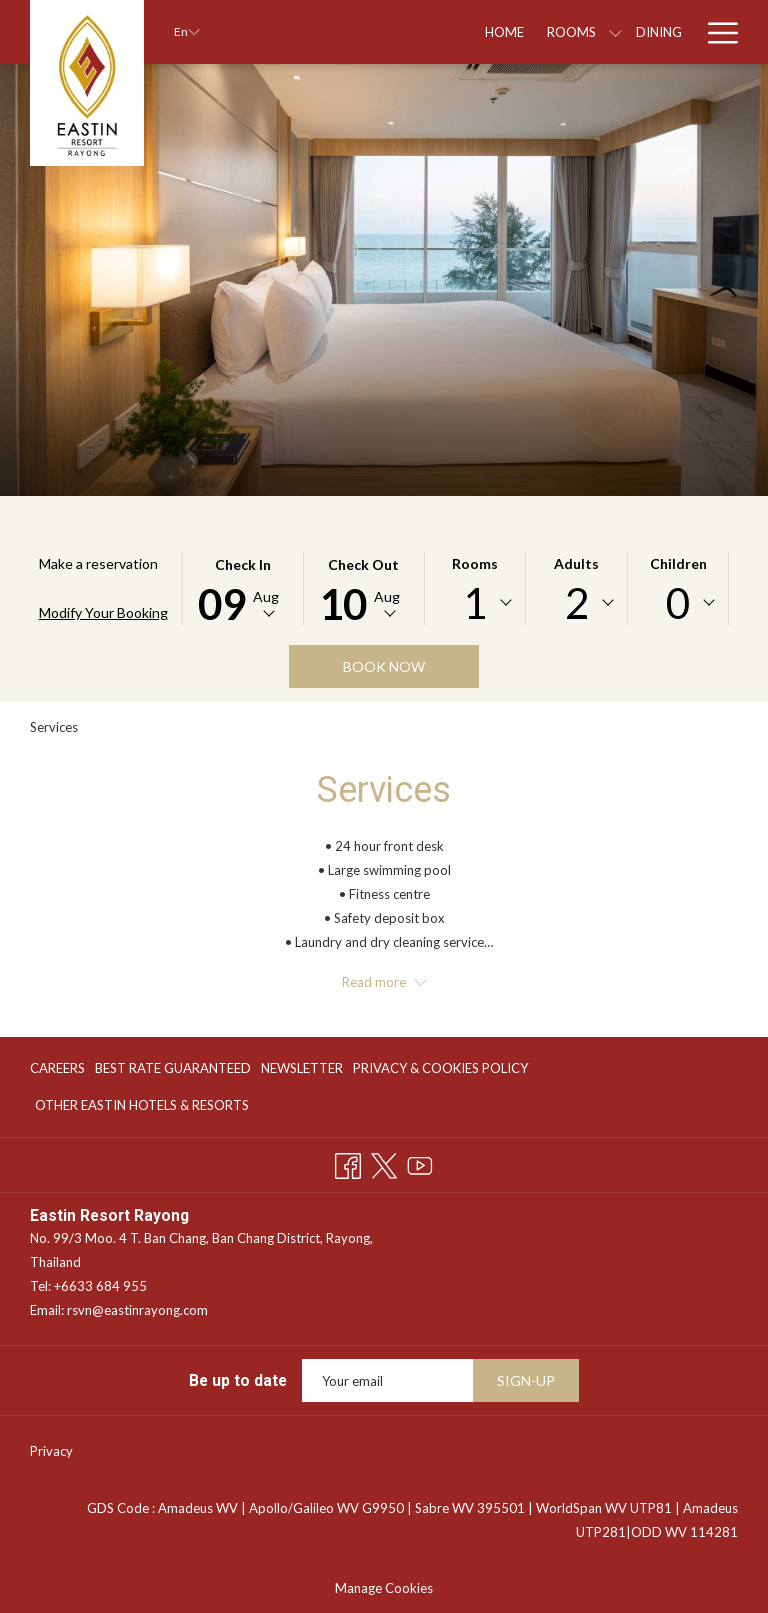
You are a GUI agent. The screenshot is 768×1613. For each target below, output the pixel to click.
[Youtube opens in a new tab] (420, 1163)
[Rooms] (432, 32)
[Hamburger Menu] (715, 32)
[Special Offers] (614, 32)
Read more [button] (384, 982)
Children (678, 563)
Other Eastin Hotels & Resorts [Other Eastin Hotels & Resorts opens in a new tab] (142, 1108)
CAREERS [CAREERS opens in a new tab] (57, 1071)
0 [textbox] (678, 603)
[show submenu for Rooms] (476, 32)
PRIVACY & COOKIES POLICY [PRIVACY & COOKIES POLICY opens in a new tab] (440, 1071)
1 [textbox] (475, 603)
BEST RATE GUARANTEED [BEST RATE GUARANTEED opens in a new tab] (173, 1071)
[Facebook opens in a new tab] (348, 1163)
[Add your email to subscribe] (387, 1380)
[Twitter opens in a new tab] (384, 1163)
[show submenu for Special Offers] (684, 32)
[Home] (365, 32)
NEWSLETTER (302, 1068)
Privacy (51, 1451)
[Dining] (519, 32)
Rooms (475, 563)
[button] (243, 588)
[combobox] (475, 603)
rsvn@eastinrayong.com (137, 1310)
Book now (384, 666)
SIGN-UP (526, 1380)
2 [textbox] (577, 603)
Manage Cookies (384, 1588)
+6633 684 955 (100, 1286)
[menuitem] (60, 1068)
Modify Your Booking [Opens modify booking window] (103, 612)
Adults (576, 563)
